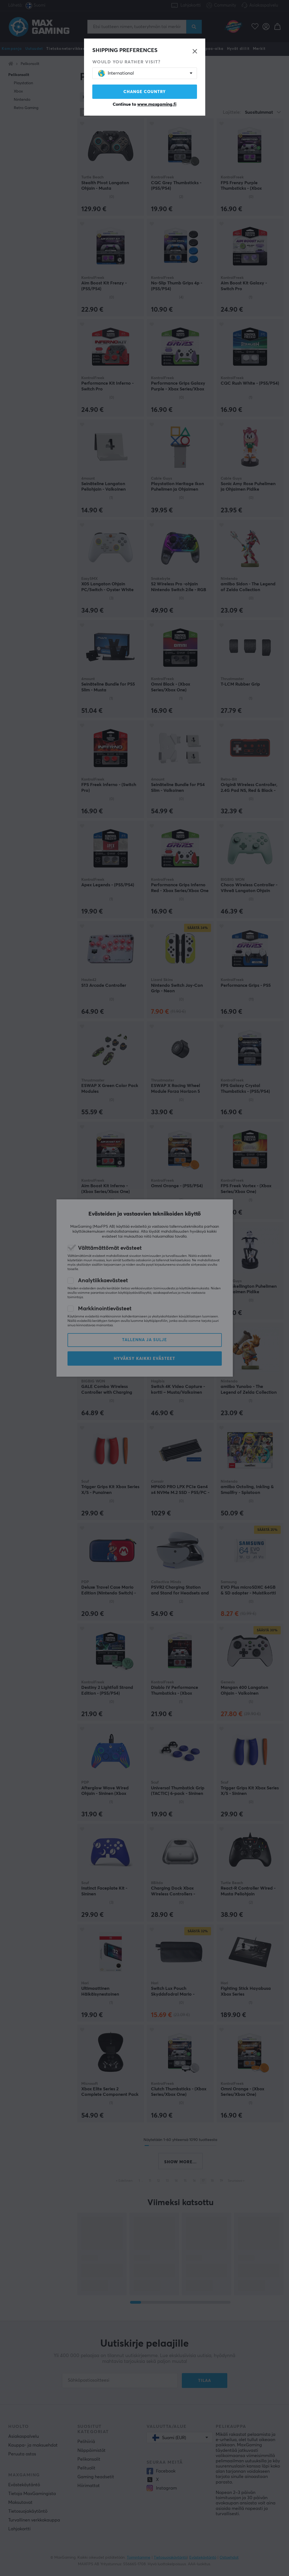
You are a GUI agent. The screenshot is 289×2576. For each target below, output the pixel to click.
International (116, 73)
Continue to (144, 104)
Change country (144, 92)
